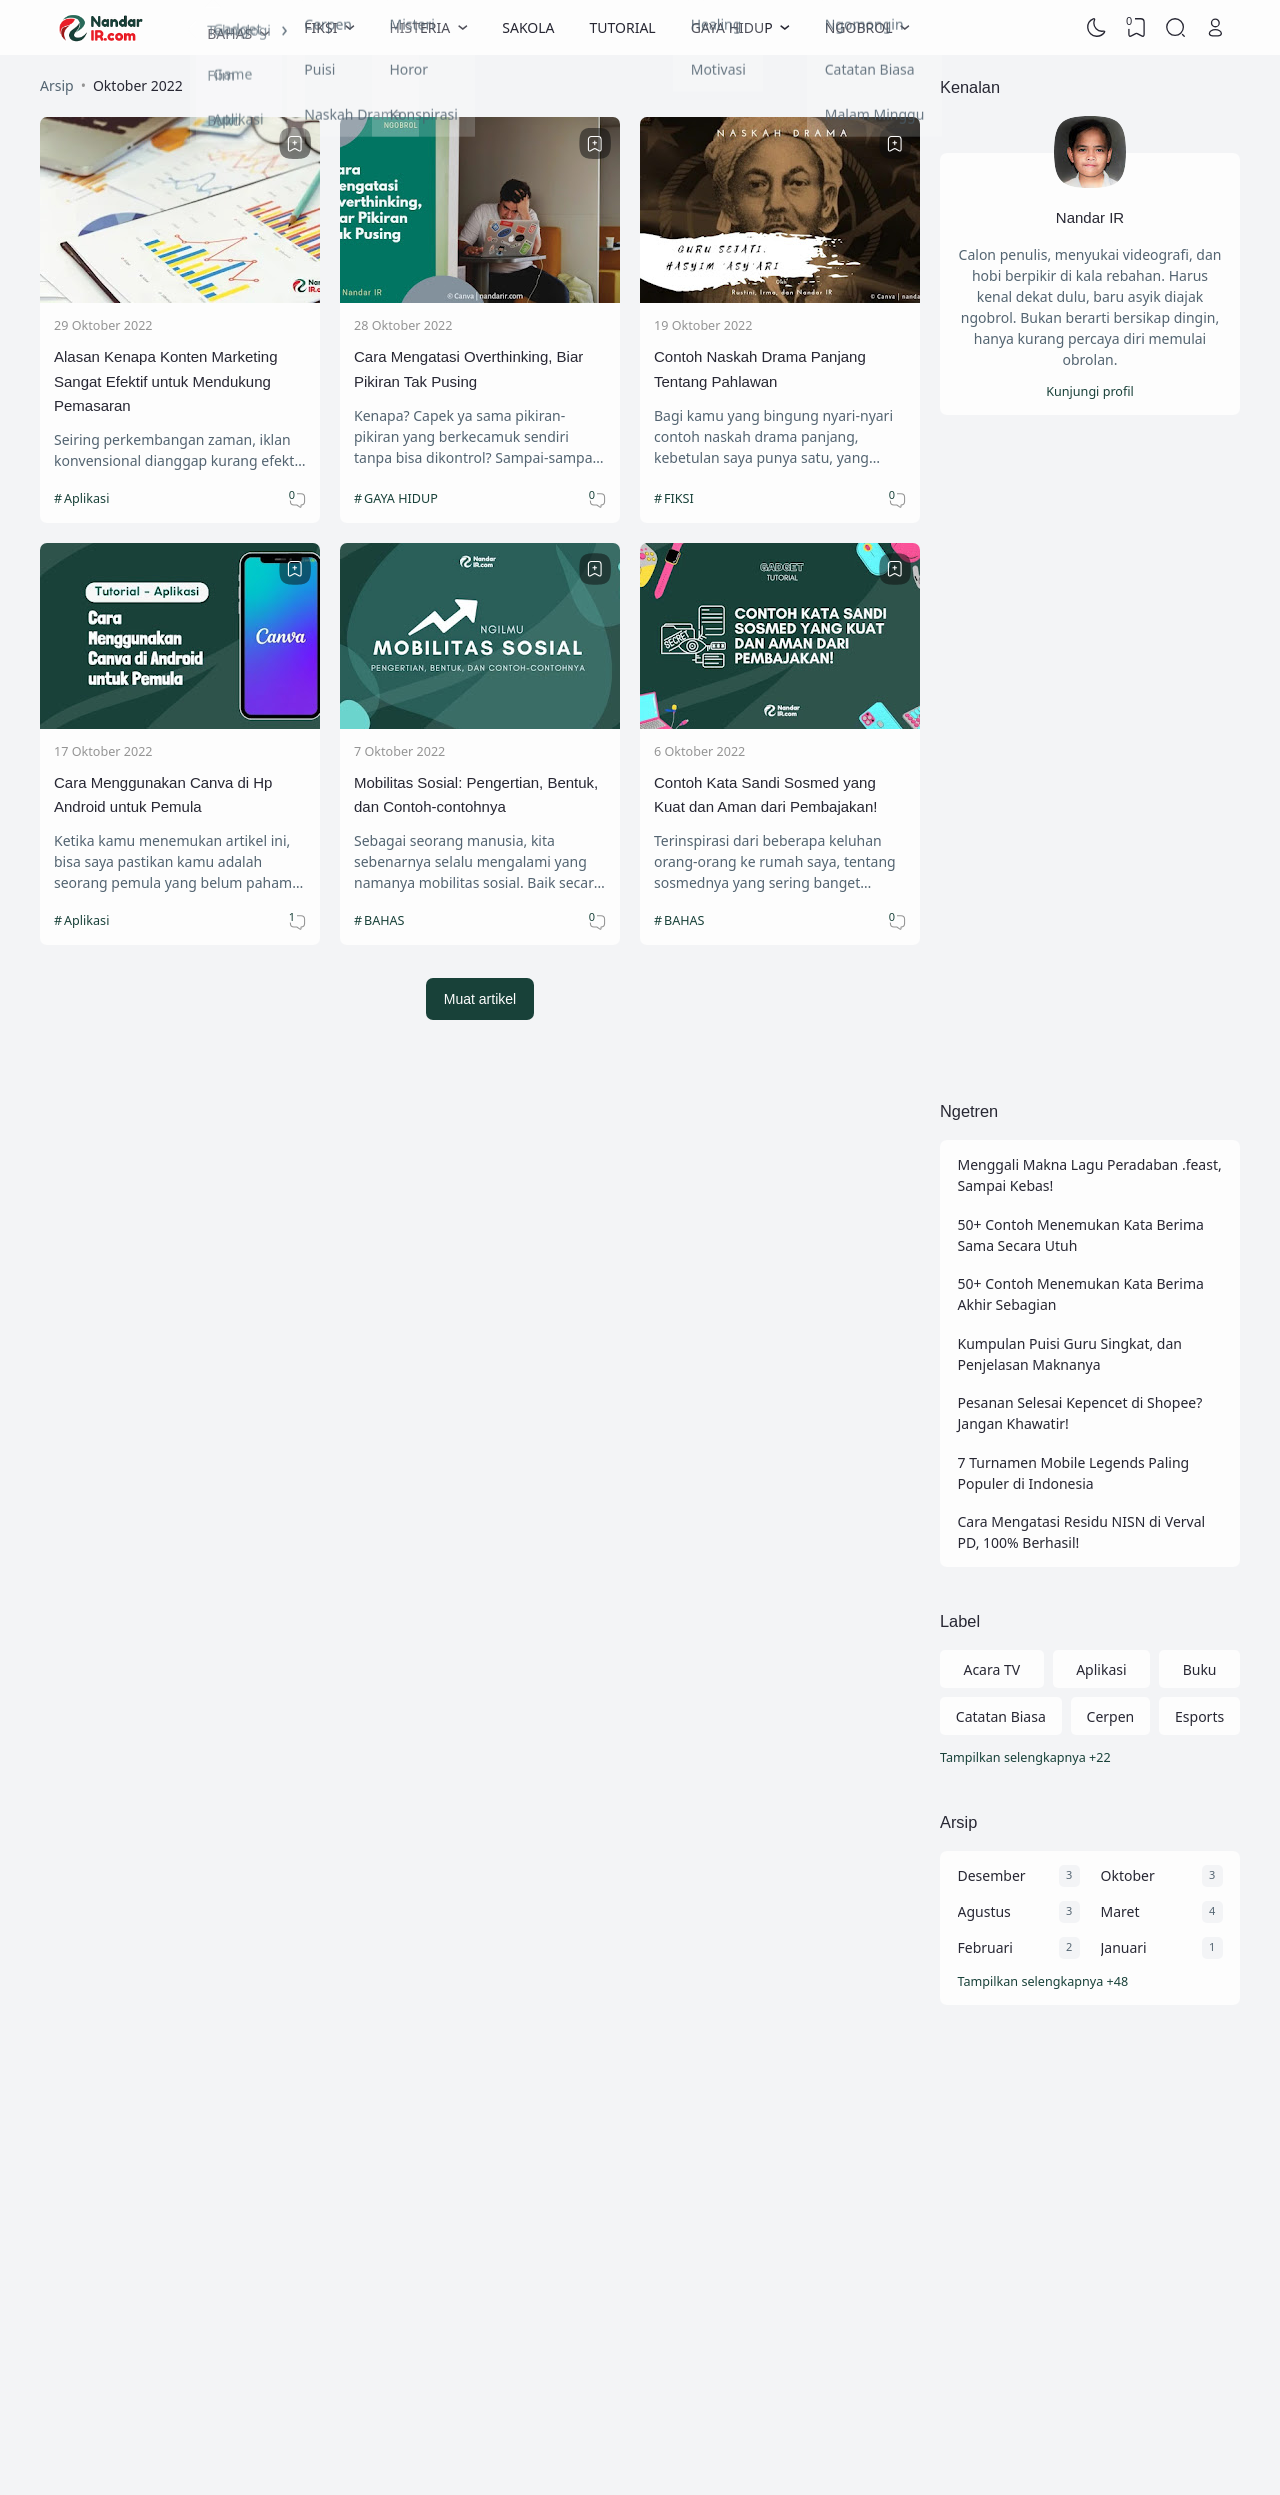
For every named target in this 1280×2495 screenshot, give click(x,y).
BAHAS (384, 920)
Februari (985, 1947)
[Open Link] (1215, 28)
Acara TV (991, 1669)
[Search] (1176, 28)
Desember (992, 1875)
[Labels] (1090, 1758)
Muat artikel (480, 999)
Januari (1124, 1947)
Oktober (1128, 1875)
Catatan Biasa (1001, 1716)
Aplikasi (86, 498)
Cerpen (1111, 1716)
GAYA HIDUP (401, 498)
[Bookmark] (295, 144)
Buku (1200, 1669)
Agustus (984, 1911)
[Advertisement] (1090, 757)
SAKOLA (528, 27)
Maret (1120, 1911)
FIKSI (679, 498)
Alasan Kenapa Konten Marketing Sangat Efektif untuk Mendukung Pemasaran (165, 381)
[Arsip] (1090, 1982)
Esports (1199, 1716)
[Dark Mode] (1097, 28)
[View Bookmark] (1136, 28)
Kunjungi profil (1090, 391)
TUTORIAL (623, 27)
